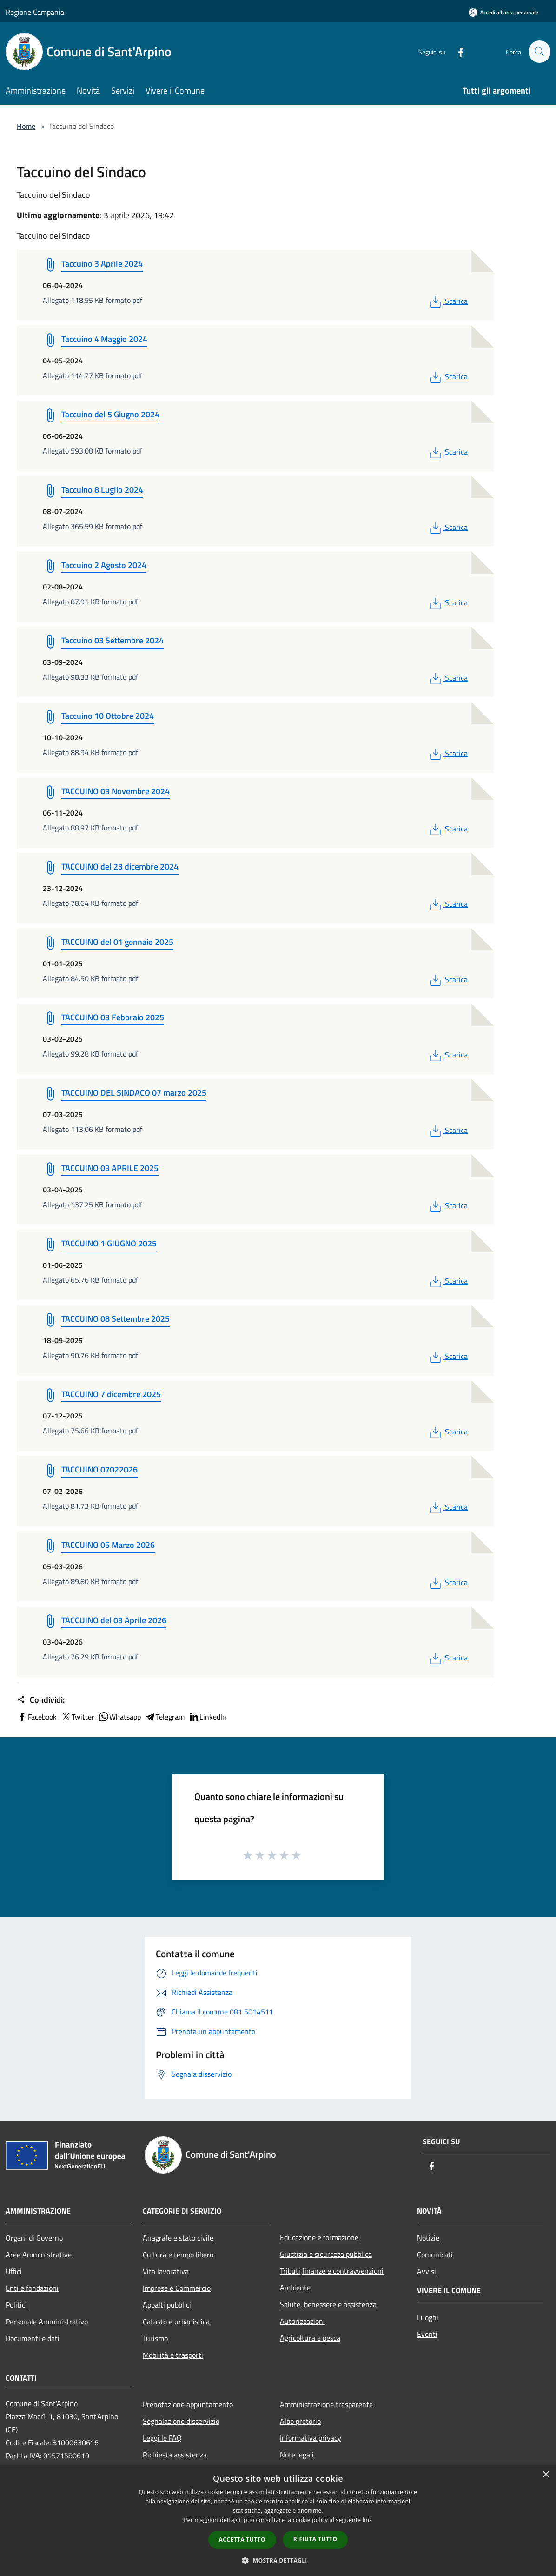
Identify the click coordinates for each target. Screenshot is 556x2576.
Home (26, 126)
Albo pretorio (300, 2421)
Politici (16, 2304)
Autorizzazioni (302, 2321)
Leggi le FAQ (162, 2437)
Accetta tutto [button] (242, 2539)
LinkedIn (207, 1716)
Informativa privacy (310, 2437)
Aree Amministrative (39, 2254)
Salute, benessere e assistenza (328, 2304)
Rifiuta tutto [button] (315, 2539)
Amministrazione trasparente (326, 2404)
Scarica (448, 301)
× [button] (545, 2474)
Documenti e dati (33, 2338)
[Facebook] (456, 51)
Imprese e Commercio (177, 2288)
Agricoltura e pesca (310, 2337)
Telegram (165, 1716)
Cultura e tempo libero (178, 2254)
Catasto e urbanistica (176, 2321)
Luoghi (427, 2317)
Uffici (14, 2271)
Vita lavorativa (166, 2271)
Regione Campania (35, 12)
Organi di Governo (34, 2237)
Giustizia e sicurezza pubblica (326, 2254)
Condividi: (41, 1699)
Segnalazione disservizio (181, 2421)
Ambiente (295, 2287)
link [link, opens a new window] (367, 2520)
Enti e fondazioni (32, 2288)
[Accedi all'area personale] (503, 12)
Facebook (37, 1716)
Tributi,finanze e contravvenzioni (332, 2270)
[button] (278, 2560)
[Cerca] (539, 51)
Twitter (77, 1716)
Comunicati (435, 2254)
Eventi (427, 2334)
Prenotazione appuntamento (188, 2404)
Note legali (297, 2454)
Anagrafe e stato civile (178, 2237)
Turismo (155, 2338)
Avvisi (426, 2271)
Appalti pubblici (167, 2304)
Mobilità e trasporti (173, 2355)
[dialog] (278, 2520)
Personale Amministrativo (47, 2321)
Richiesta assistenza (175, 2454)
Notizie (428, 2237)
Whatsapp (119, 1716)
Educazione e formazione (319, 2237)
